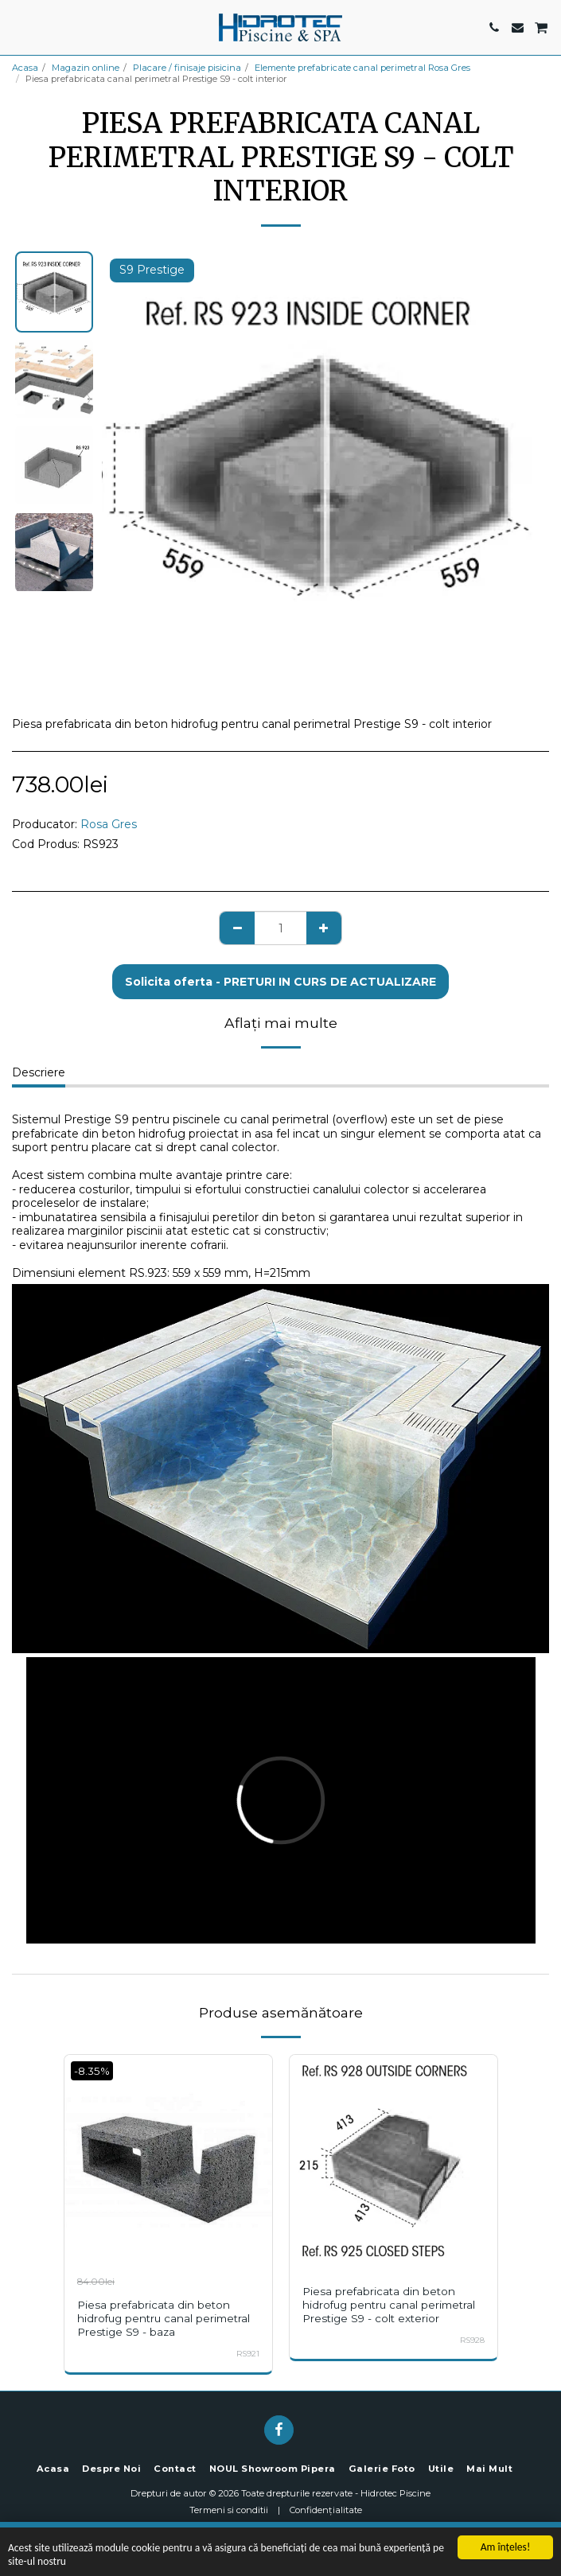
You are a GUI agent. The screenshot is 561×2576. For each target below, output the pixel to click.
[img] (168, 2159)
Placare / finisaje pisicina (187, 67)
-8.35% (92, 2070)
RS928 (472, 2340)
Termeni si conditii (228, 2510)
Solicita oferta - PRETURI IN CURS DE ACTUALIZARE (280, 982)
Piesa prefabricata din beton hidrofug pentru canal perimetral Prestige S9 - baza (163, 2318)
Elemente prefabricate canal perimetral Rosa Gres (362, 67)
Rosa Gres (108, 824)
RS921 (247, 2353)
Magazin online (85, 67)
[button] (17, 27)
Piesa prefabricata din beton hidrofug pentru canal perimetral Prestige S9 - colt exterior (388, 2305)
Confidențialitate (326, 2510)
